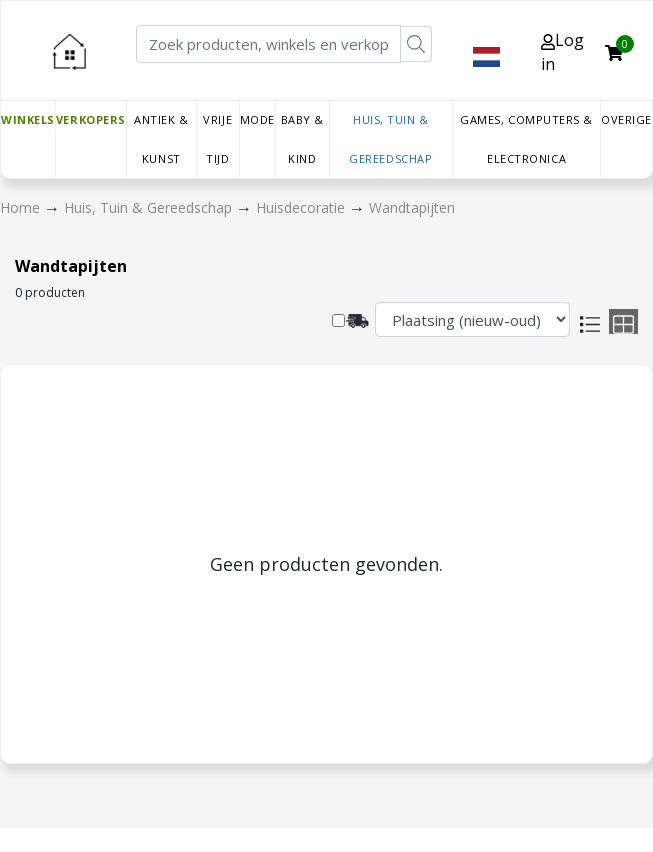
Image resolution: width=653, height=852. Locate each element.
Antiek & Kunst (161, 139)
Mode (257, 119)
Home (22, 207)
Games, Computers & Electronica (526, 139)
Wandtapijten (412, 207)
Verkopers (91, 119)
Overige (626, 119)
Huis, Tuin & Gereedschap (390, 139)
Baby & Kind (302, 139)
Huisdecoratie (302, 207)
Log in (562, 52)
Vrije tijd (217, 139)
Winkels (28, 119)
